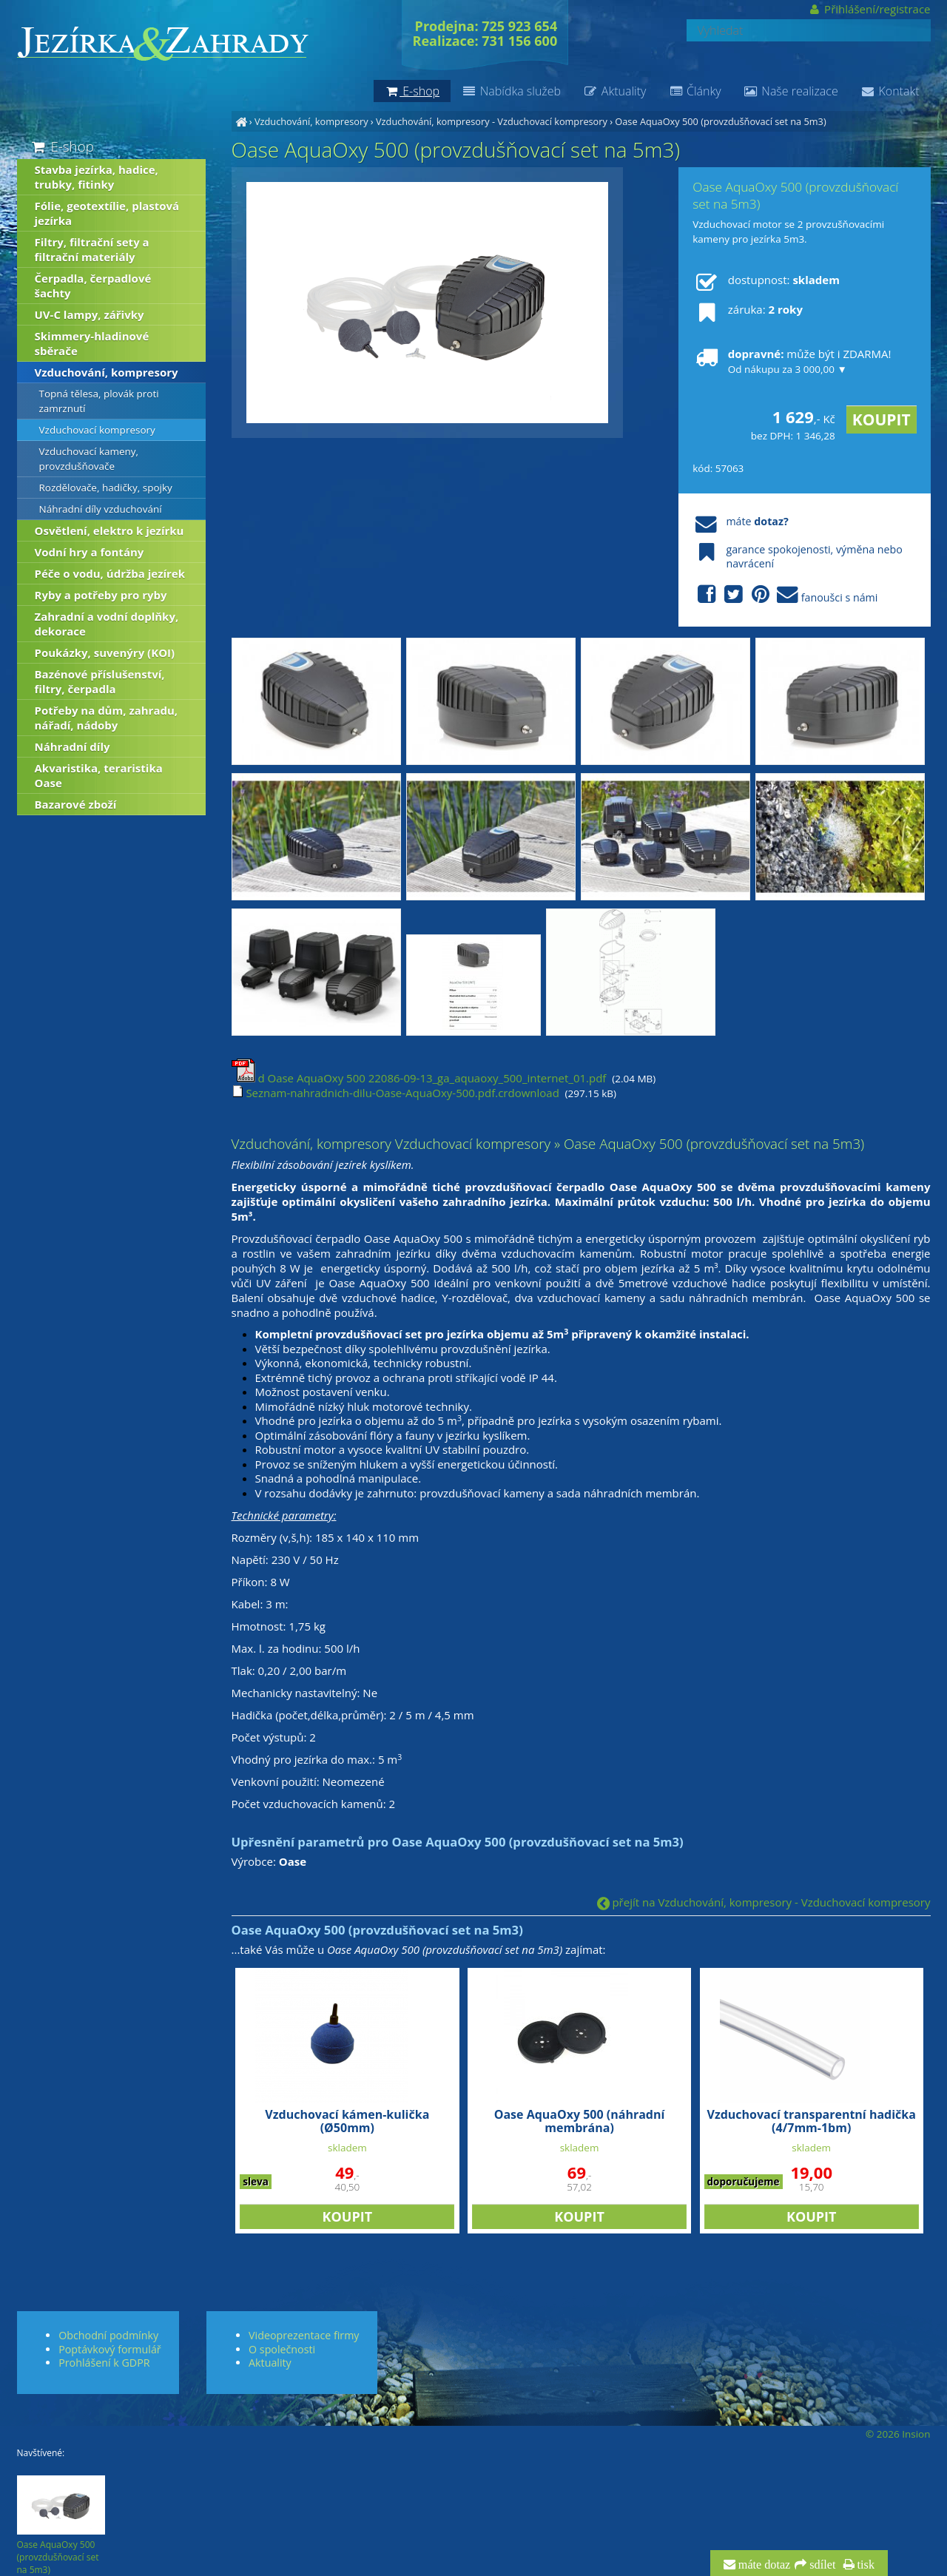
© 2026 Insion (898, 2434)
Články (694, 91)
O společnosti (282, 2349)
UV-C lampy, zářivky (89, 314)
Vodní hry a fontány (89, 551)
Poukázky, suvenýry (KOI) (105, 652)
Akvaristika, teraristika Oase (99, 775)
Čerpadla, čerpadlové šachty (93, 285)
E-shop (62, 146)
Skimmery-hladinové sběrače (92, 343)
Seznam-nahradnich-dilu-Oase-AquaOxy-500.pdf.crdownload (395, 1092)
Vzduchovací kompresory (97, 429)
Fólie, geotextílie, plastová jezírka (107, 213)
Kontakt (890, 91)
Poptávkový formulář (109, 2349)
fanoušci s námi (784, 595)
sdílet (820, 2565)
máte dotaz (763, 2565)
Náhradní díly (72, 746)
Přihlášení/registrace (869, 8)
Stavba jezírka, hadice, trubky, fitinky (96, 177)
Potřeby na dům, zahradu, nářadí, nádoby (106, 717)
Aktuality (614, 91)
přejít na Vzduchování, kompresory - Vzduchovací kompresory (764, 1902)
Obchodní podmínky (108, 2335)
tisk (864, 2565)
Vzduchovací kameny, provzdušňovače (89, 459)
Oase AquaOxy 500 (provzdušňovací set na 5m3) (720, 121)
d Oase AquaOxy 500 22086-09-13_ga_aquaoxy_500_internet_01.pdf (419, 1077)
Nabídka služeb (511, 91)
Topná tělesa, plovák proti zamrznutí (99, 401)
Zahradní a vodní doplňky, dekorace (107, 623)
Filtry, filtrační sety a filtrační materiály (92, 249)
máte (740, 521)
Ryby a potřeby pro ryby (101, 594)
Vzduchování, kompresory (311, 121)
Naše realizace (791, 91)
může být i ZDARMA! (791, 361)
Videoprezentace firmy (304, 2335)
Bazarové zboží (76, 804)
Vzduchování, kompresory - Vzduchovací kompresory (491, 121)
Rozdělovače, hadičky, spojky (105, 487)
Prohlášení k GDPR (103, 2363)
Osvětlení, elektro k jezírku (109, 530)
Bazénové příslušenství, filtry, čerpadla (100, 681)
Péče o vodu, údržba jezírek (110, 573)
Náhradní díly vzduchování (100, 509)
